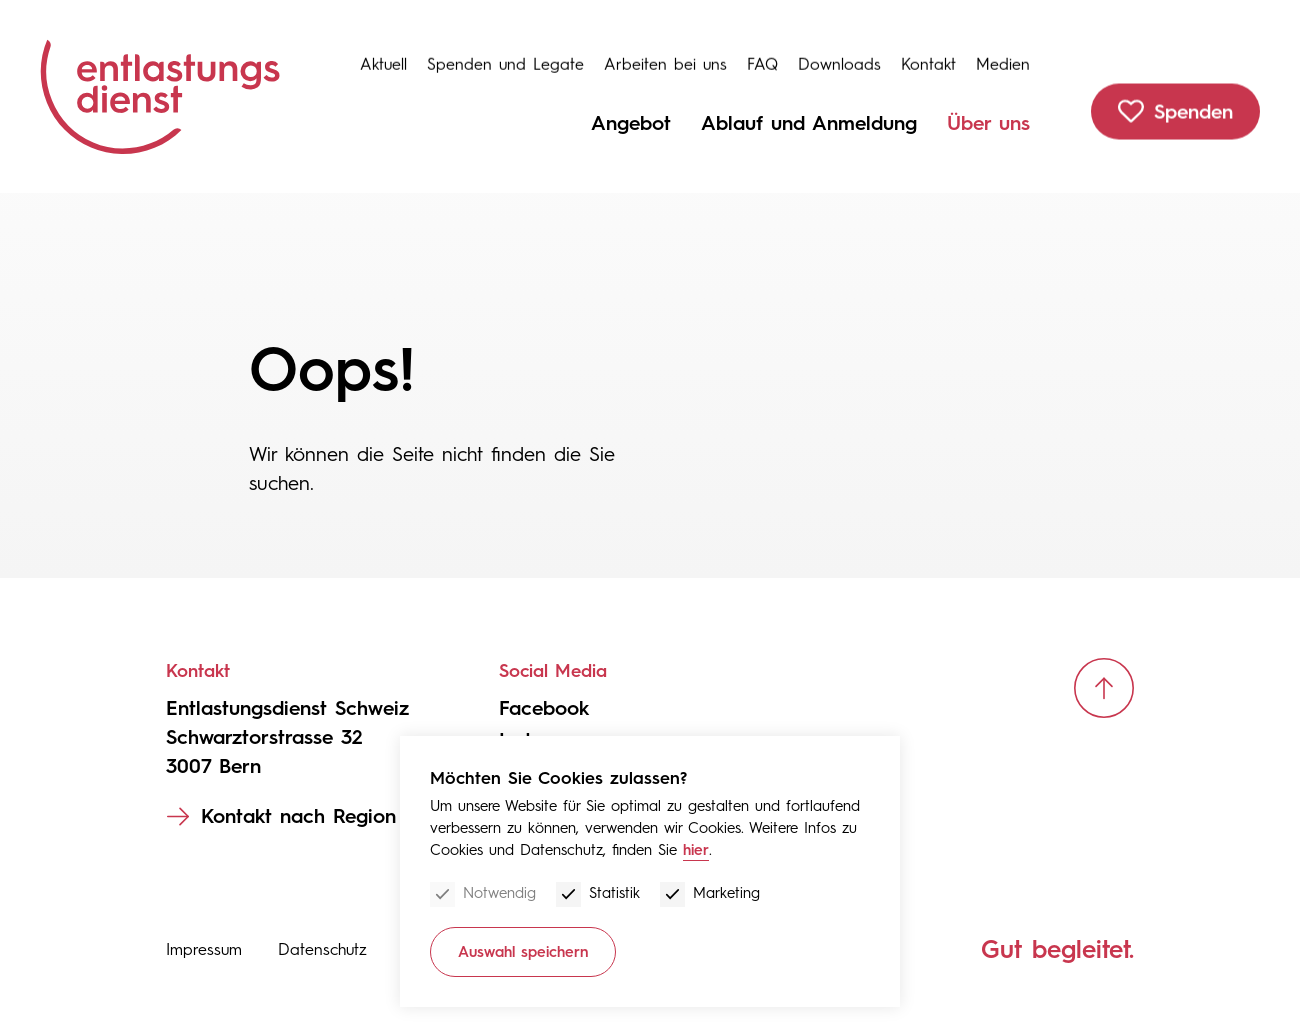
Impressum (204, 949)
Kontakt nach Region (298, 816)
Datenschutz (322, 949)
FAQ (762, 54)
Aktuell (383, 54)
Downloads (839, 54)
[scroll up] (1104, 688)
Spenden (1197, 106)
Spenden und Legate (505, 54)
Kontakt (928, 54)
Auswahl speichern (523, 952)
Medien (1003, 54)
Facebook (544, 708)
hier (696, 850)
